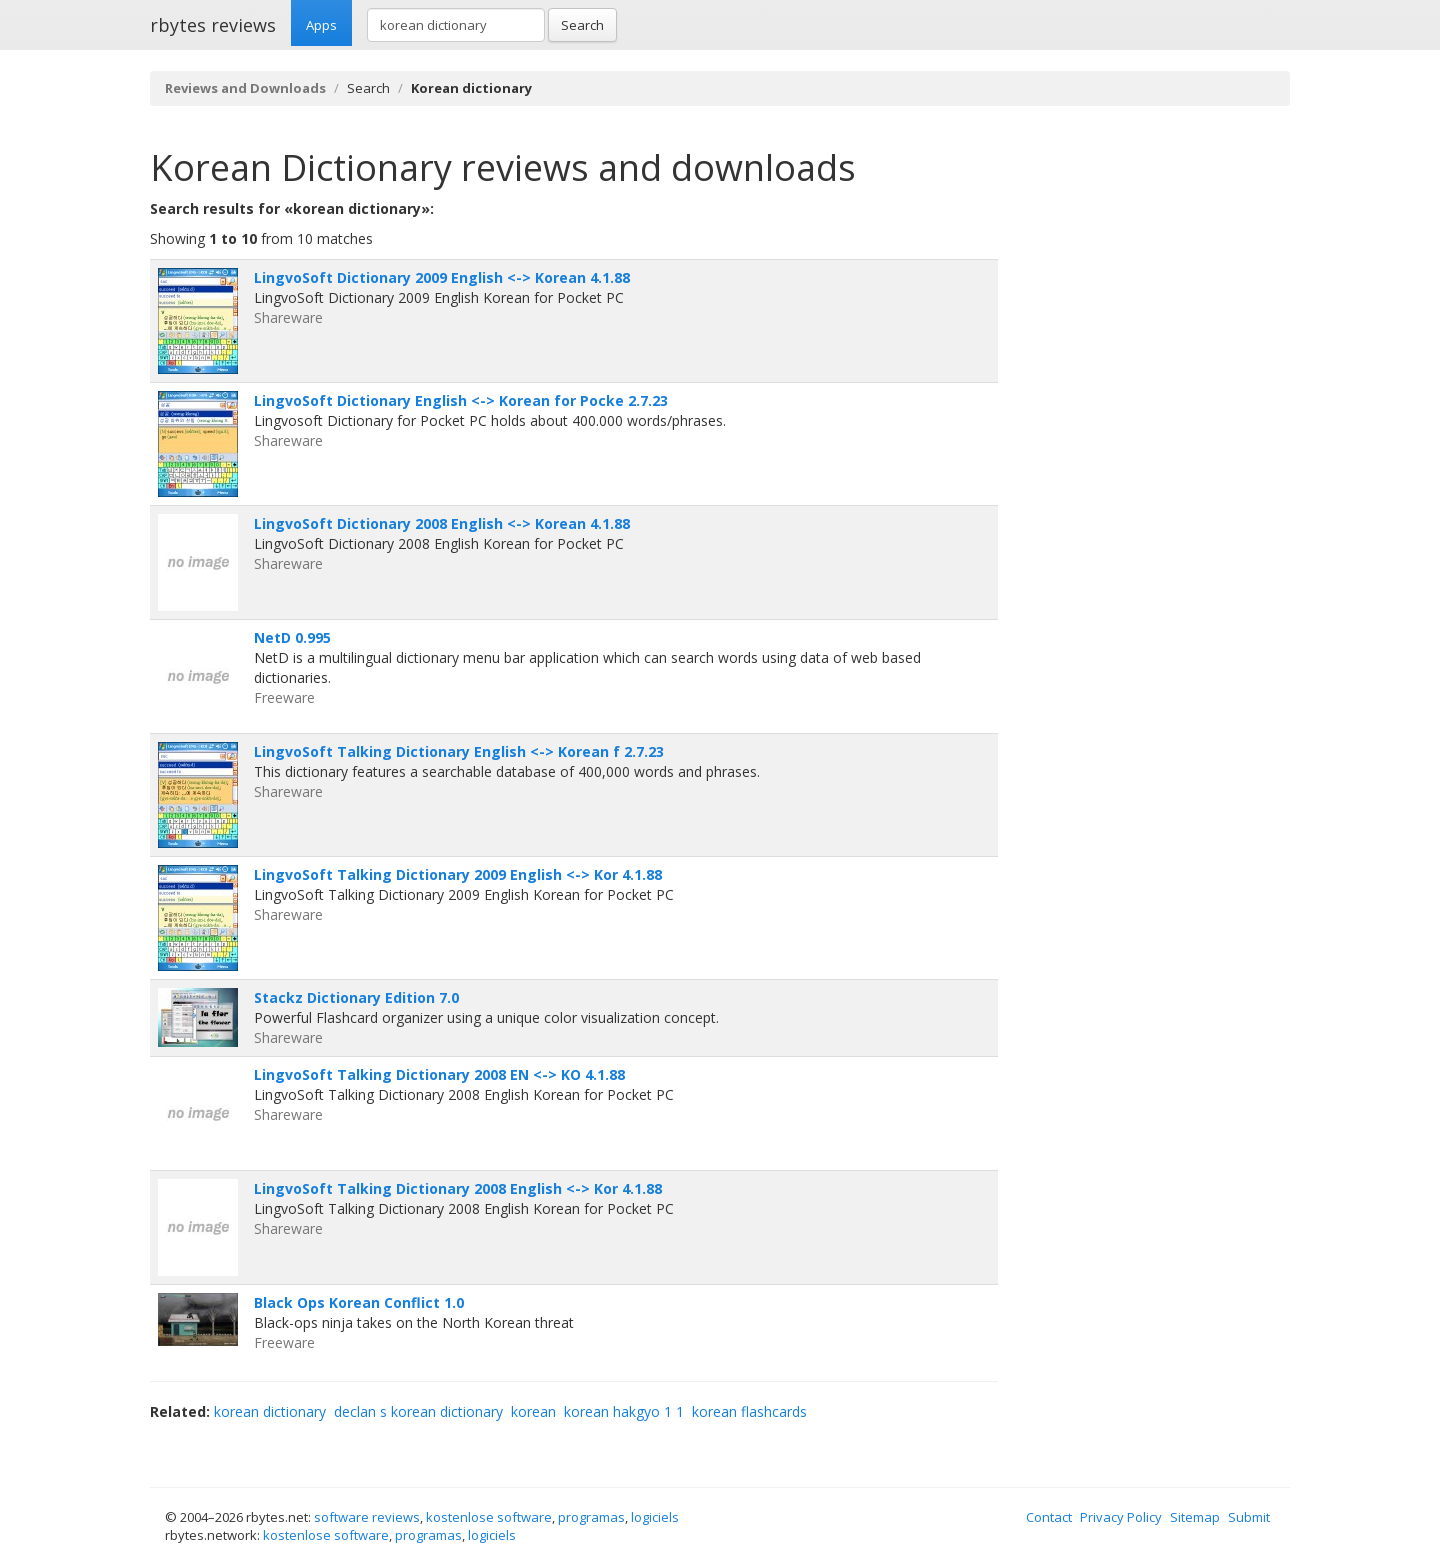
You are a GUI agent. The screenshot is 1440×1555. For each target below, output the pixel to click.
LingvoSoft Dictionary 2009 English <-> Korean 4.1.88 (442, 277)
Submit (1249, 1517)
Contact (1049, 1517)
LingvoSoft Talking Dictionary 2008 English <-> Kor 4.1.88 (458, 1188)
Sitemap (1195, 1517)
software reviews (367, 1517)
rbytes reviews (213, 25)
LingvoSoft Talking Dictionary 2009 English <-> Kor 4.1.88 (458, 874)
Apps (321, 25)
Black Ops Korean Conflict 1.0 (359, 1302)
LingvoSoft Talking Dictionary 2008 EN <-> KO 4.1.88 (439, 1074)
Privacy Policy (1121, 1517)
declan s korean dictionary (418, 1411)
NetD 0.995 (292, 637)
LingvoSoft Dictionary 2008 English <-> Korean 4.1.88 (442, 523)
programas (591, 1517)
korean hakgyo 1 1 (624, 1411)
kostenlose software (489, 1517)
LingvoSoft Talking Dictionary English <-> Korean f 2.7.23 (459, 751)
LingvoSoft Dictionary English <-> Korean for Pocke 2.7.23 (461, 400)
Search (582, 25)
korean (533, 1411)
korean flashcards (749, 1411)
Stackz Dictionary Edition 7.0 (356, 997)
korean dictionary (270, 1411)
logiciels (655, 1517)
